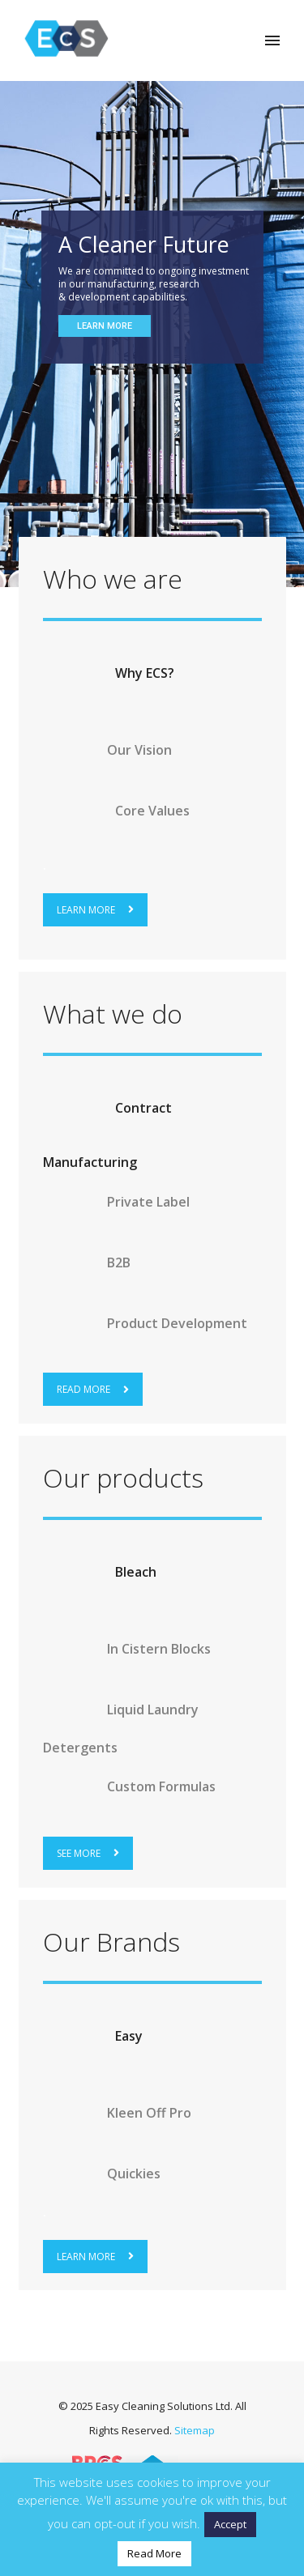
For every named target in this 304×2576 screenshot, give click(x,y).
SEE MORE (88, 1853)
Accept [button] (230, 2524)
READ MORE (93, 1389)
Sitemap (194, 2430)
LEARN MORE (95, 910)
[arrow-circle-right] (77, 672)
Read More (154, 2553)
